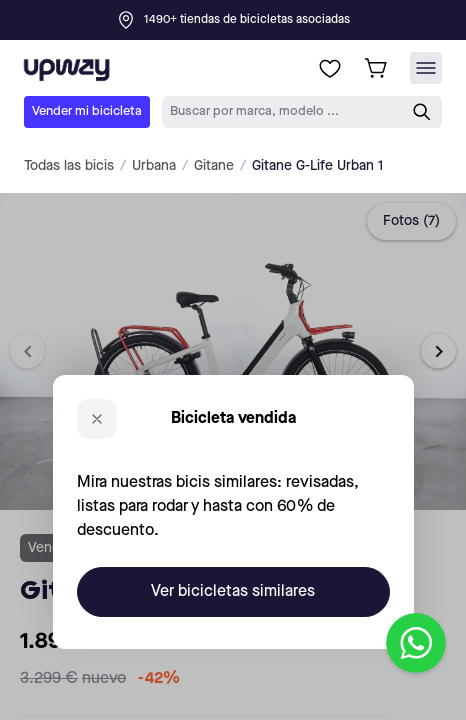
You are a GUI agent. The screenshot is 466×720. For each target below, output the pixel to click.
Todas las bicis (69, 166)
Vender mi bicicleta (87, 111)
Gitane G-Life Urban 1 (317, 166)
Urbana (154, 166)
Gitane (214, 166)
